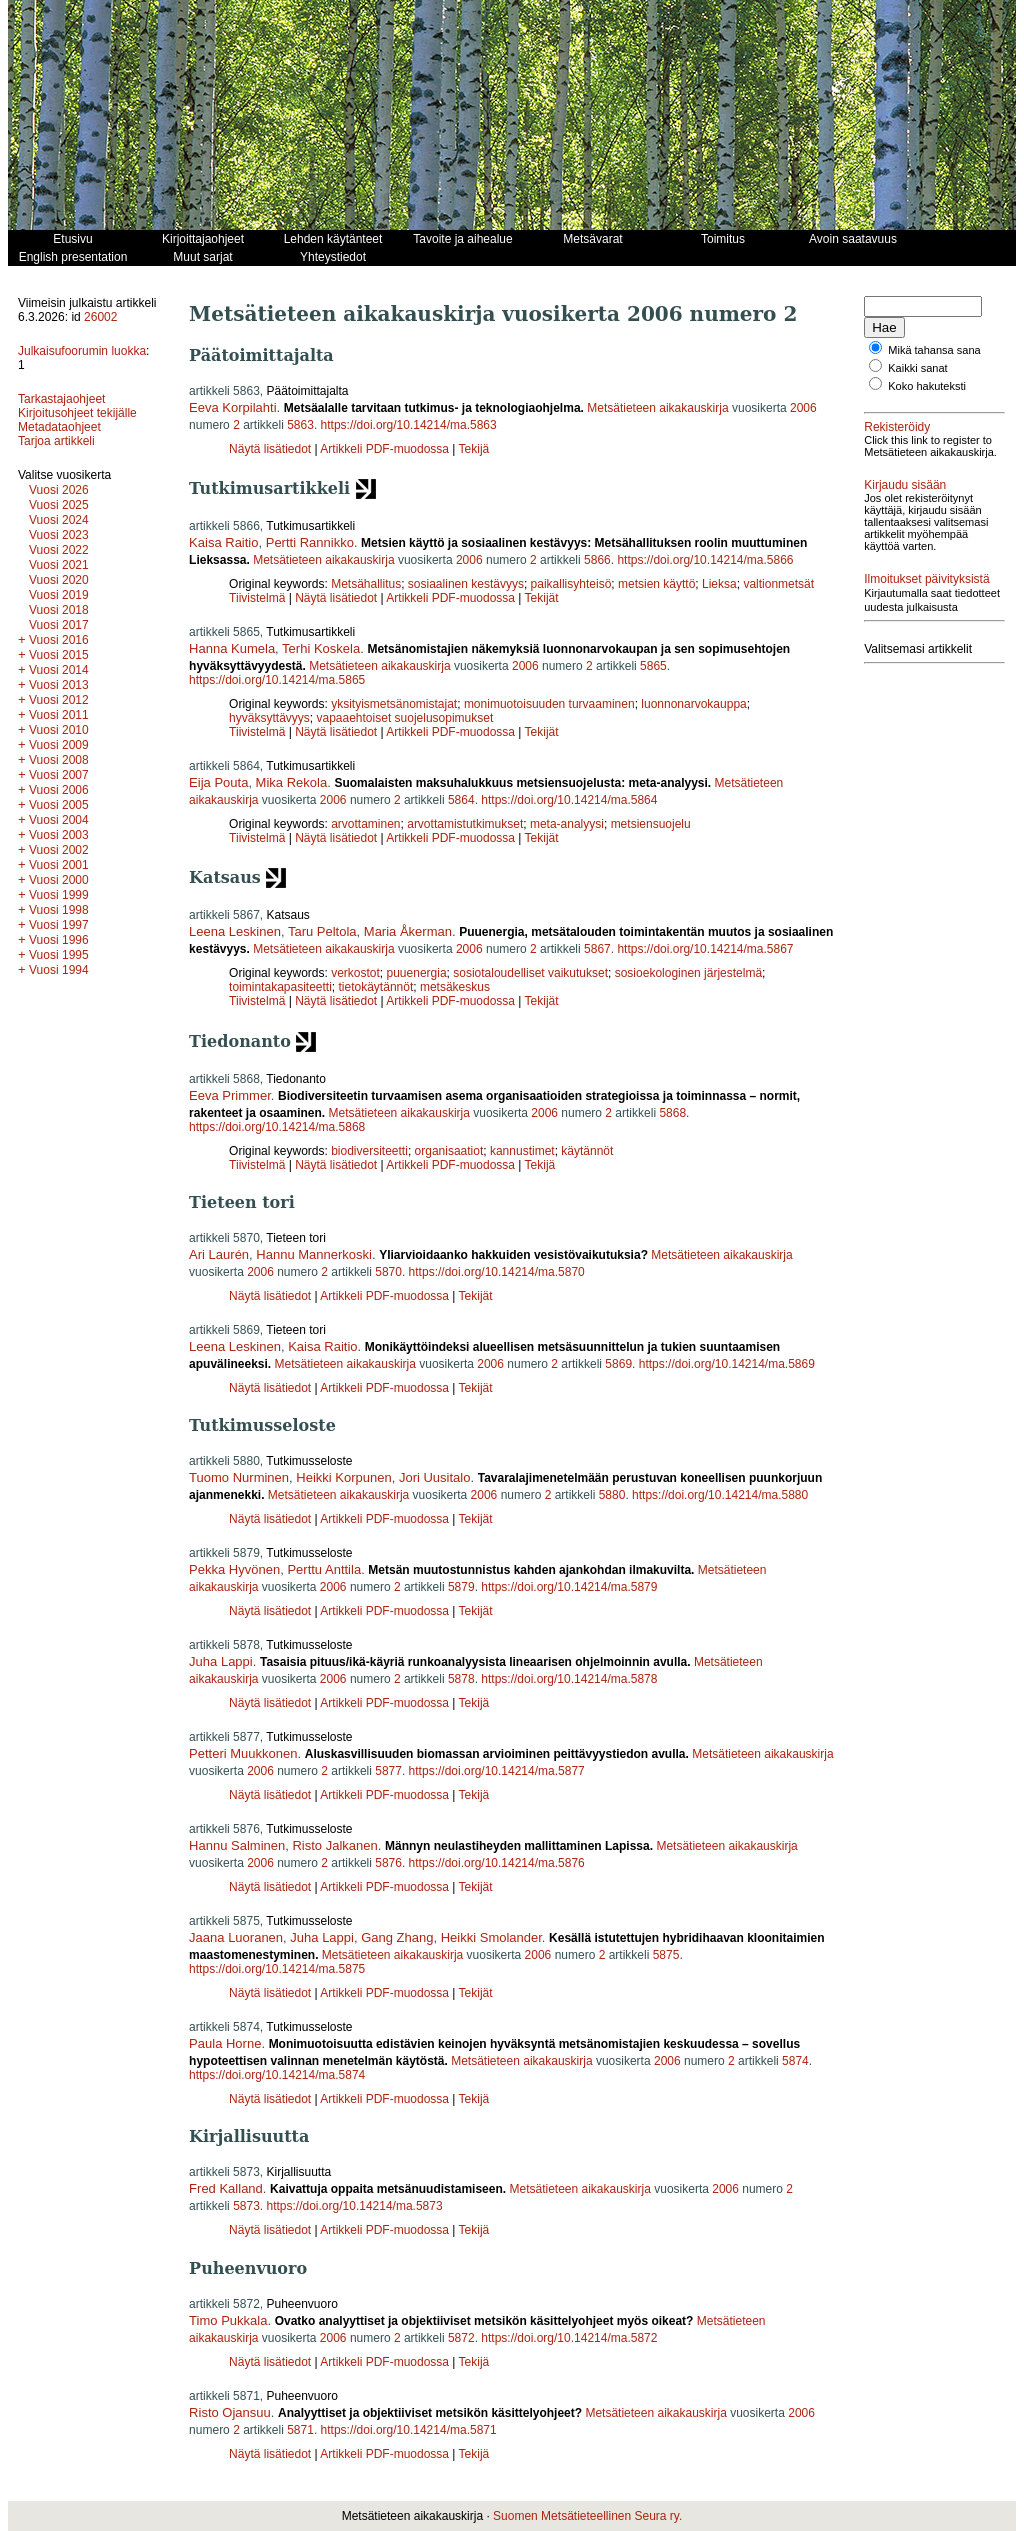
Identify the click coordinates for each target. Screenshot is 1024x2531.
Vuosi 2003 (59, 835)
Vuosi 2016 (59, 640)
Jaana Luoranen (236, 1937)
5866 (597, 560)
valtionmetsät (778, 584)
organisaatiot (449, 1151)
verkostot (355, 973)
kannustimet (522, 1151)
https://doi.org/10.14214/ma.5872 (569, 2338)
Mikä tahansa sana (934, 350)
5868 (672, 1113)
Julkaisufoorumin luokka (82, 351)
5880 (612, 1495)
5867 (597, 949)
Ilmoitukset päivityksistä (926, 579)
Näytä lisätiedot (271, 449)
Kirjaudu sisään (905, 485)
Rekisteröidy (897, 427)
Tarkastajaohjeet (61, 399)
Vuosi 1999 (59, 895)
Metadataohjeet (59, 427)
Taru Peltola (322, 931)
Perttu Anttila (324, 1569)
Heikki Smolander (491, 1937)
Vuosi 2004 (59, 820)
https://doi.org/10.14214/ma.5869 (727, 1364)
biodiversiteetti (369, 1151)
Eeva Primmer (230, 1095)
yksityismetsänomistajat (394, 704)
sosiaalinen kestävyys (466, 584)
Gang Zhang (397, 1937)
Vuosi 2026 (59, 490)
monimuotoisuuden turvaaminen (549, 704)
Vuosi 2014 (59, 670)
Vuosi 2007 (59, 775)
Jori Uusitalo (435, 1477)
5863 (300, 425)
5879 (461, 1587)
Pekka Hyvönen (234, 1569)
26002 (100, 317)
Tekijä (474, 449)
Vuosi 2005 (59, 805)
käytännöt (587, 1151)
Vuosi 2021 (59, 565)
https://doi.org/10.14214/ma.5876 (497, 1863)
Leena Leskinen (235, 931)
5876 (388, 1863)
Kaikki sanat (917, 368)
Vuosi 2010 (59, 730)
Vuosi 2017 (59, 625)
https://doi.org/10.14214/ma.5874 (277, 2075)
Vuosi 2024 (59, 520)
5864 (461, 800)
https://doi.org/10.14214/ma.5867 (705, 949)
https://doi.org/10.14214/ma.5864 (569, 800)
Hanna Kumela (232, 648)
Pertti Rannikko (310, 542)
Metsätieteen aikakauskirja (657, 408)
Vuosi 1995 (59, 955)
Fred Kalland (226, 2188)
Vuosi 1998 (59, 910)
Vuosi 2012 (59, 700)
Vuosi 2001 (59, 865)
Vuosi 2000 (59, 880)
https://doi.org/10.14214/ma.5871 (409, 2430)
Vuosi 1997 (59, 925)
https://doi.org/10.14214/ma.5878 (569, 1679)
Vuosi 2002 (59, 850)
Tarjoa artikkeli (56, 441)
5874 (795, 2061)
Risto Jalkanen (334, 1845)
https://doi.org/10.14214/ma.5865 (277, 680)
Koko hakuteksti (927, 386)
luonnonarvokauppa (693, 704)
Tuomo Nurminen (239, 1477)
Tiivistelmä (257, 598)
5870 (388, 1272)
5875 (666, 1955)
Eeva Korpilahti (232, 407)
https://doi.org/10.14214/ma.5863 (409, 425)
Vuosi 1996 (59, 940)
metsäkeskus (455, 987)
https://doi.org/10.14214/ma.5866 (705, 560)
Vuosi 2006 (59, 790)
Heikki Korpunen (343, 1477)
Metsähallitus (366, 584)
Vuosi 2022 (59, 550)
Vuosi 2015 (59, 655)
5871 (300, 2430)
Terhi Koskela (321, 648)
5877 (388, 1771)
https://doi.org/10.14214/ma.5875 (277, 1969)
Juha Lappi (221, 1661)
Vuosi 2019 (59, 595)
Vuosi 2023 (59, 535)
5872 (461, 2338)
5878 (461, 1679)
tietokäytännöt (376, 987)
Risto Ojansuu (230, 2412)
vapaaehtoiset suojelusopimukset (404, 718)
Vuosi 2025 (59, 505)
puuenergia (417, 973)
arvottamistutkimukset (465, 824)
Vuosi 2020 (59, 580)
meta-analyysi (567, 824)
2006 (803, 408)
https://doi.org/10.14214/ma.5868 (277, 1127)
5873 (246, 2206)
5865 (653, 666)
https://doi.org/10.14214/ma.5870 (497, 1272)
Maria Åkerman (408, 931)
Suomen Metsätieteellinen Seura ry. (587, 2516)
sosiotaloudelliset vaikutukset (530, 973)
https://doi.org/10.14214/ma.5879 (569, 1587)
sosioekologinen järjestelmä (688, 973)
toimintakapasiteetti (280, 987)
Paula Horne (225, 2043)
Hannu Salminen (237, 1845)
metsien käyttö (656, 584)
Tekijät (542, 598)
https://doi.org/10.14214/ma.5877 (497, 1771)
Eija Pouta (218, 782)
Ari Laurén (219, 1254)
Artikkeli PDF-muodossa (384, 449)
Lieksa (719, 584)
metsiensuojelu (651, 824)
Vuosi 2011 (59, 715)
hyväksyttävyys (269, 718)
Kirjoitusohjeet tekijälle (77, 413)
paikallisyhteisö (571, 584)
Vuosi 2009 (59, 745)
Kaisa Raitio (223, 542)
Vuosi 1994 (59, 970)
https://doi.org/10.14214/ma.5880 (720, 1495)
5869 (618, 1364)
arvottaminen (365, 824)
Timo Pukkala (228, 2320)
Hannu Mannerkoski (314, 1254)
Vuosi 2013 (59, 685)
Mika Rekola (292, 782)
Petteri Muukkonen (243, 1753)
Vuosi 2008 (59, 760)
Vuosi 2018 (59, 610)
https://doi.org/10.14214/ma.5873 (355, 2206)
